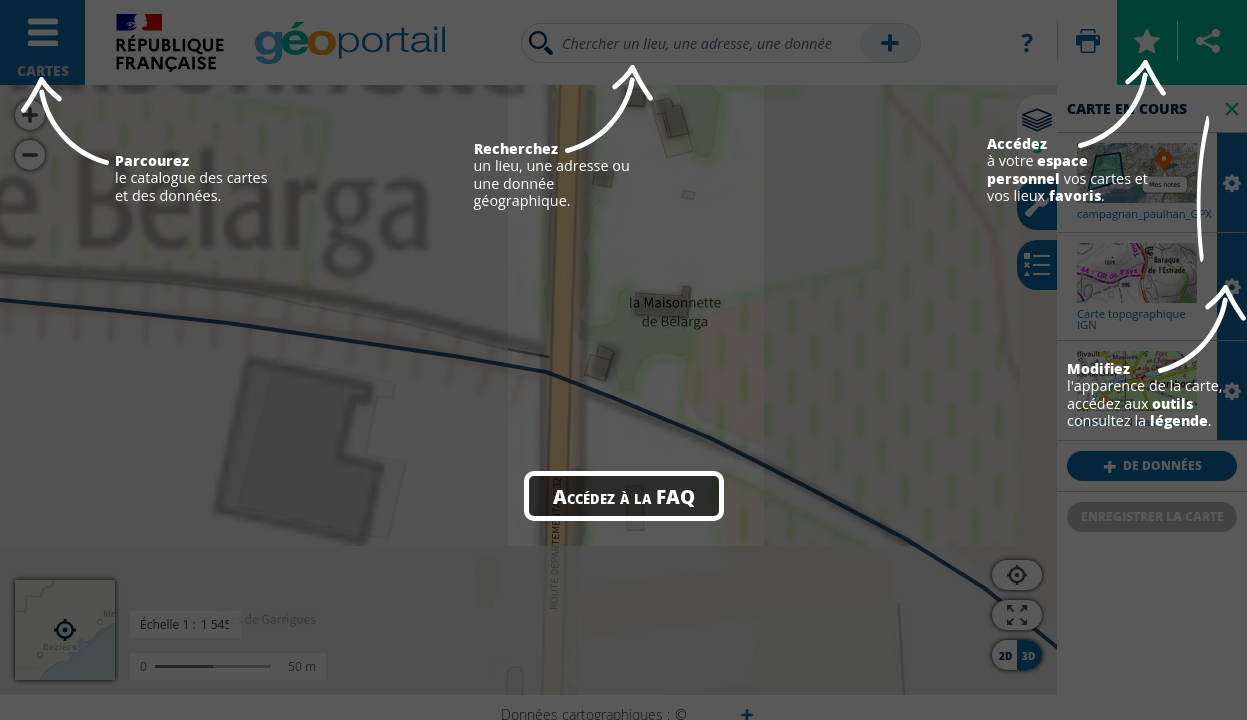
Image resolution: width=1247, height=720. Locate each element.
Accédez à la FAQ (624, 496)
